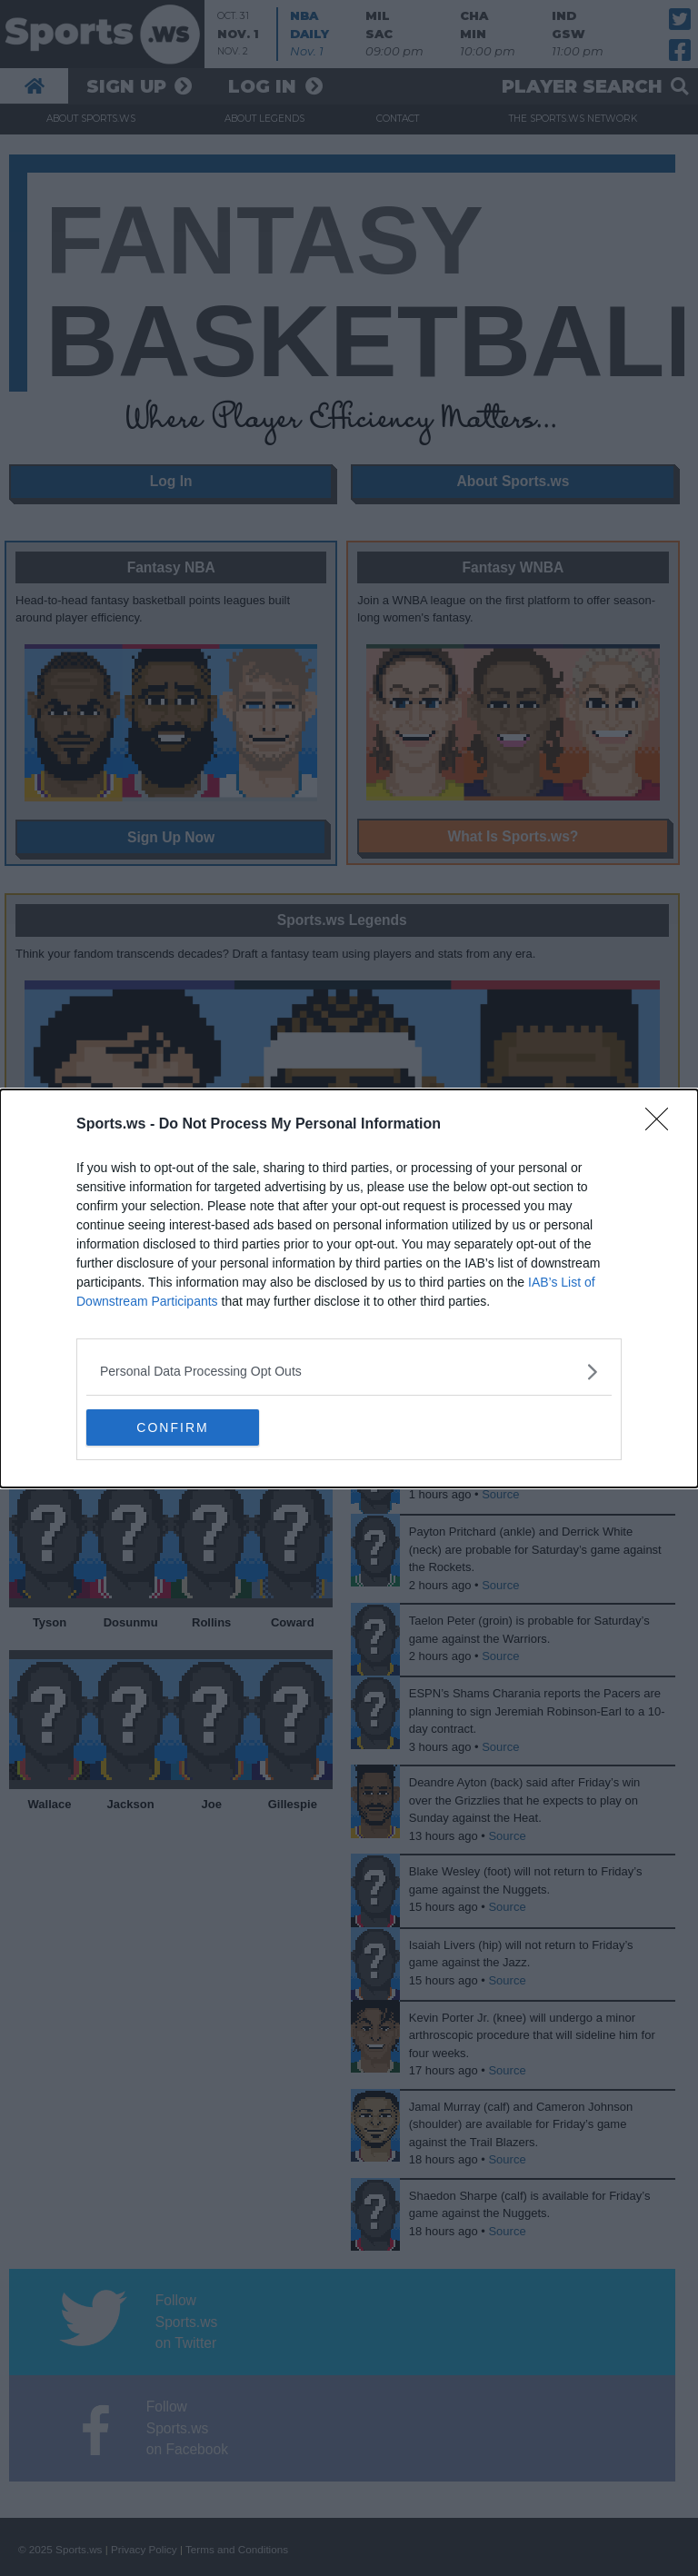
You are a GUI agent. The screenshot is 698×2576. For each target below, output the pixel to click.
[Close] (662, 1125)
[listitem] (349, 1371)
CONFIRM (172, 1426)
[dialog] (349, 1288)
